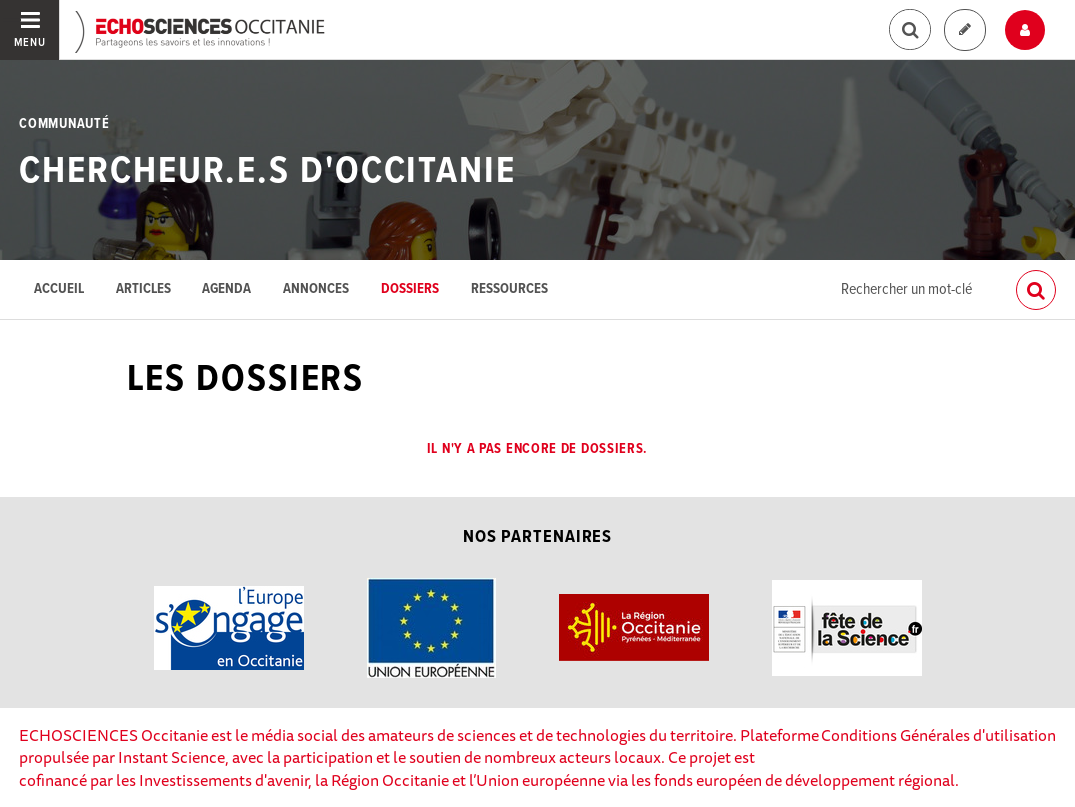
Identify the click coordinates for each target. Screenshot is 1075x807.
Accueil (59, 289)
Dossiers (410, 289)
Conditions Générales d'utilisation (938, 735)
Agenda (226, 289)
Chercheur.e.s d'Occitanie (267, 172)
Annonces (316, 289)
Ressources (509, 289)
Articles (143, 289)
